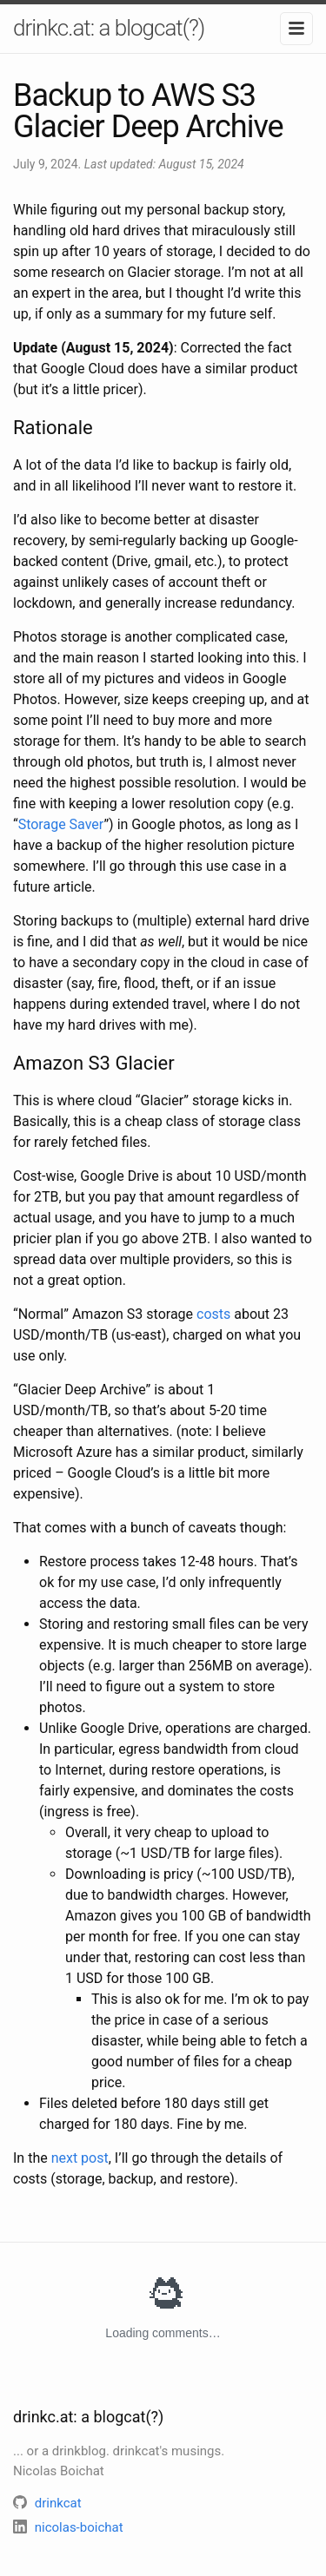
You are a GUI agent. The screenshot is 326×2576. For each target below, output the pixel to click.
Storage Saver (61, 824)
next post (80, 2158)
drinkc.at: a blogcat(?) (108, 28)
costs (213, 1314)
